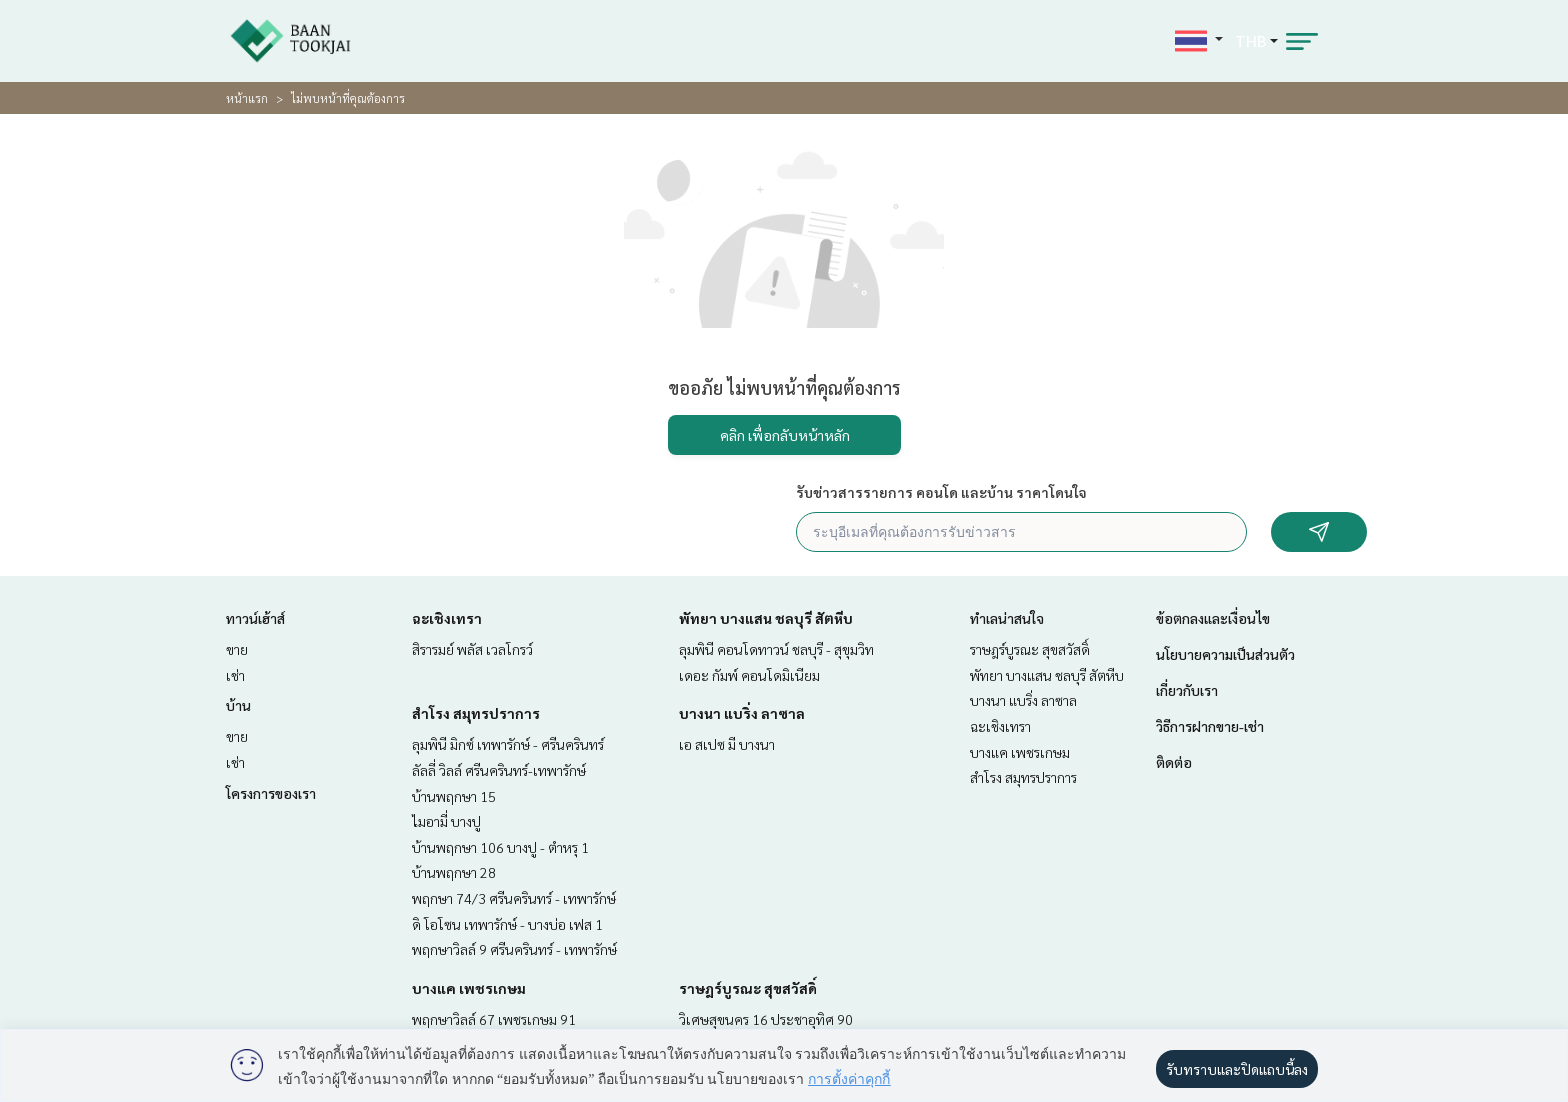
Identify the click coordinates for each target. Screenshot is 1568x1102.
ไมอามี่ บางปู (446, 821)
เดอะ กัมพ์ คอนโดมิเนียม (749, 675)
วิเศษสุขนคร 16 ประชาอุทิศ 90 (766, 1019)
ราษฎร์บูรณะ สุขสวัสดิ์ (748, 988)
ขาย (237, 649)
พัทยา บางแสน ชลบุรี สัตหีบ (766, 618)
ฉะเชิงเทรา (447, 618)
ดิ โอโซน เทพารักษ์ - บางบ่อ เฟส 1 (507, 924)
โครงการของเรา (271, 793)
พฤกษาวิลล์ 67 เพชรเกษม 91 (494, 1019)
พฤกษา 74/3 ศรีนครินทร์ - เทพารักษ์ (514, 898)
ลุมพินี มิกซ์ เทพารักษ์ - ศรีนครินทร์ (508, 744)
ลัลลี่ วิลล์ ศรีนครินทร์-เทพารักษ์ (499, 770)
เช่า (235, 675)
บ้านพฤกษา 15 (454, 796)
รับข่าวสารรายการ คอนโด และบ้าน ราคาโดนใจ (941, 492)
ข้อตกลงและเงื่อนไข (1213, 618)
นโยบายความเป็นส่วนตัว (1225, 654)
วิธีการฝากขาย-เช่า (1210, 726)
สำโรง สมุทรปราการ (476, 713)
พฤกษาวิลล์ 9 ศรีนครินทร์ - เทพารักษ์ (514, 949)
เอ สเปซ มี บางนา (727, 744)
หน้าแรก (247, 98)
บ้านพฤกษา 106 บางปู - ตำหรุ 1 (500, 847)
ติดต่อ (1174, 762)
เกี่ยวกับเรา (1187, 690)
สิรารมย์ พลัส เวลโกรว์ (472, 649)
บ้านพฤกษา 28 (454, 872)
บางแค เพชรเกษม (469, 988)
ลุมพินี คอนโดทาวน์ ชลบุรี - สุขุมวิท (776, 649)
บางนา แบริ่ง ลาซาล (742, 713)
